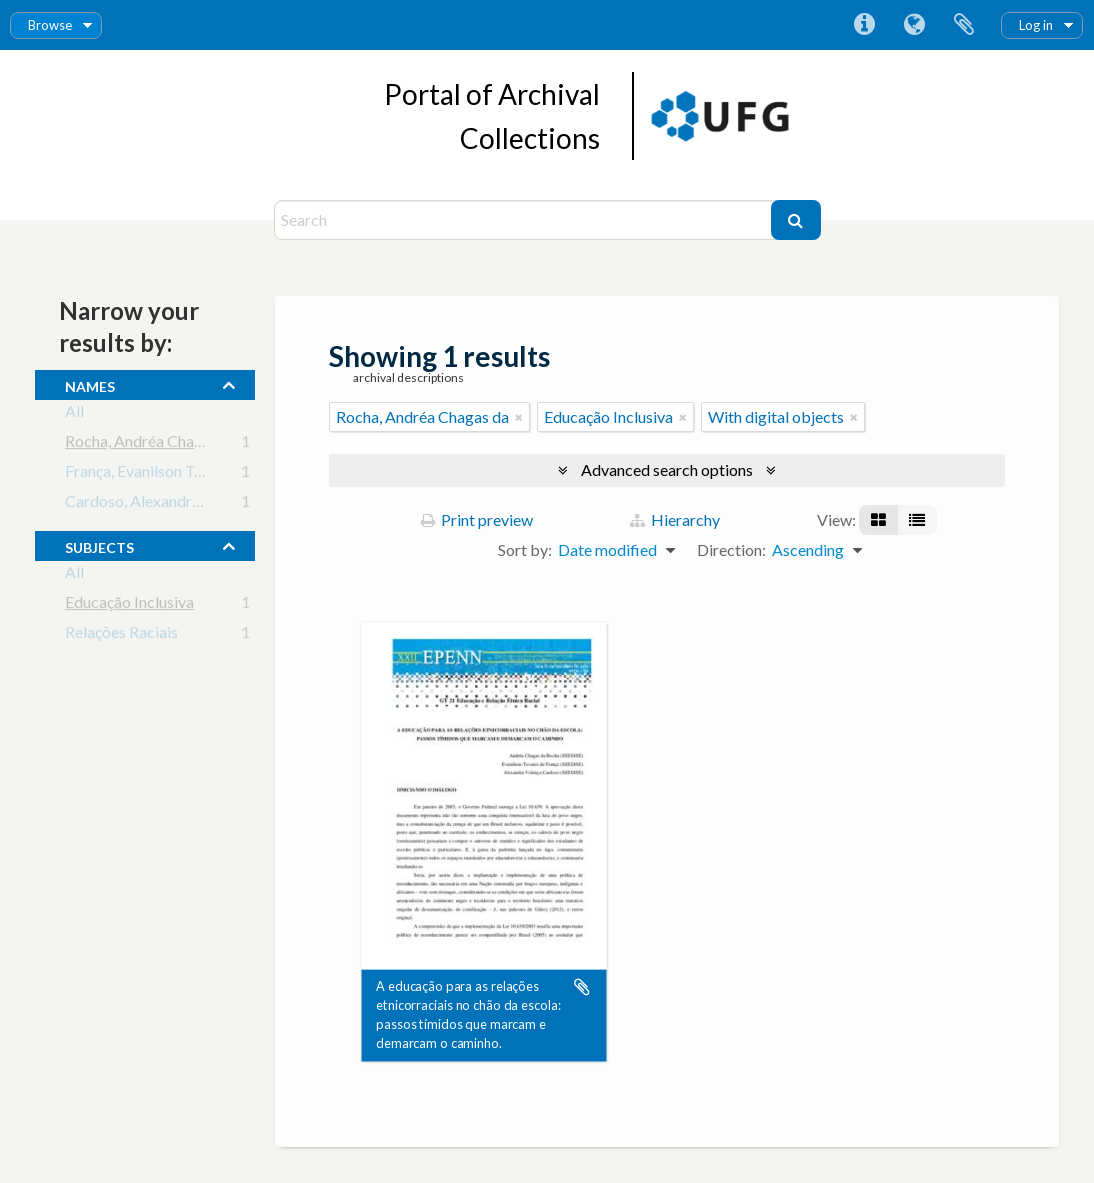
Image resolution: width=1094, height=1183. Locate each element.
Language (914, 25)
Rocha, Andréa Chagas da (151, 444)
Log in (1036, 25)
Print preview (477, 519)
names (90, 384)
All (74, 414)
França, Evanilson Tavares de (162, 474)
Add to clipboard (582, 987)
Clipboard (964, 25)
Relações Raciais (121, 635)
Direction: (731, 549)
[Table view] (917, 520)
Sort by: (525, 549)
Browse (50, 25)
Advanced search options (667, 469)
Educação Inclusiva (129, 605)
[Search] (525, 220)
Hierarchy (675, 519)
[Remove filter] (519, 417)
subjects (99, 545)
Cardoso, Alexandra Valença (160, 504)
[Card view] (878, 520)
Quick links (864, 25)
